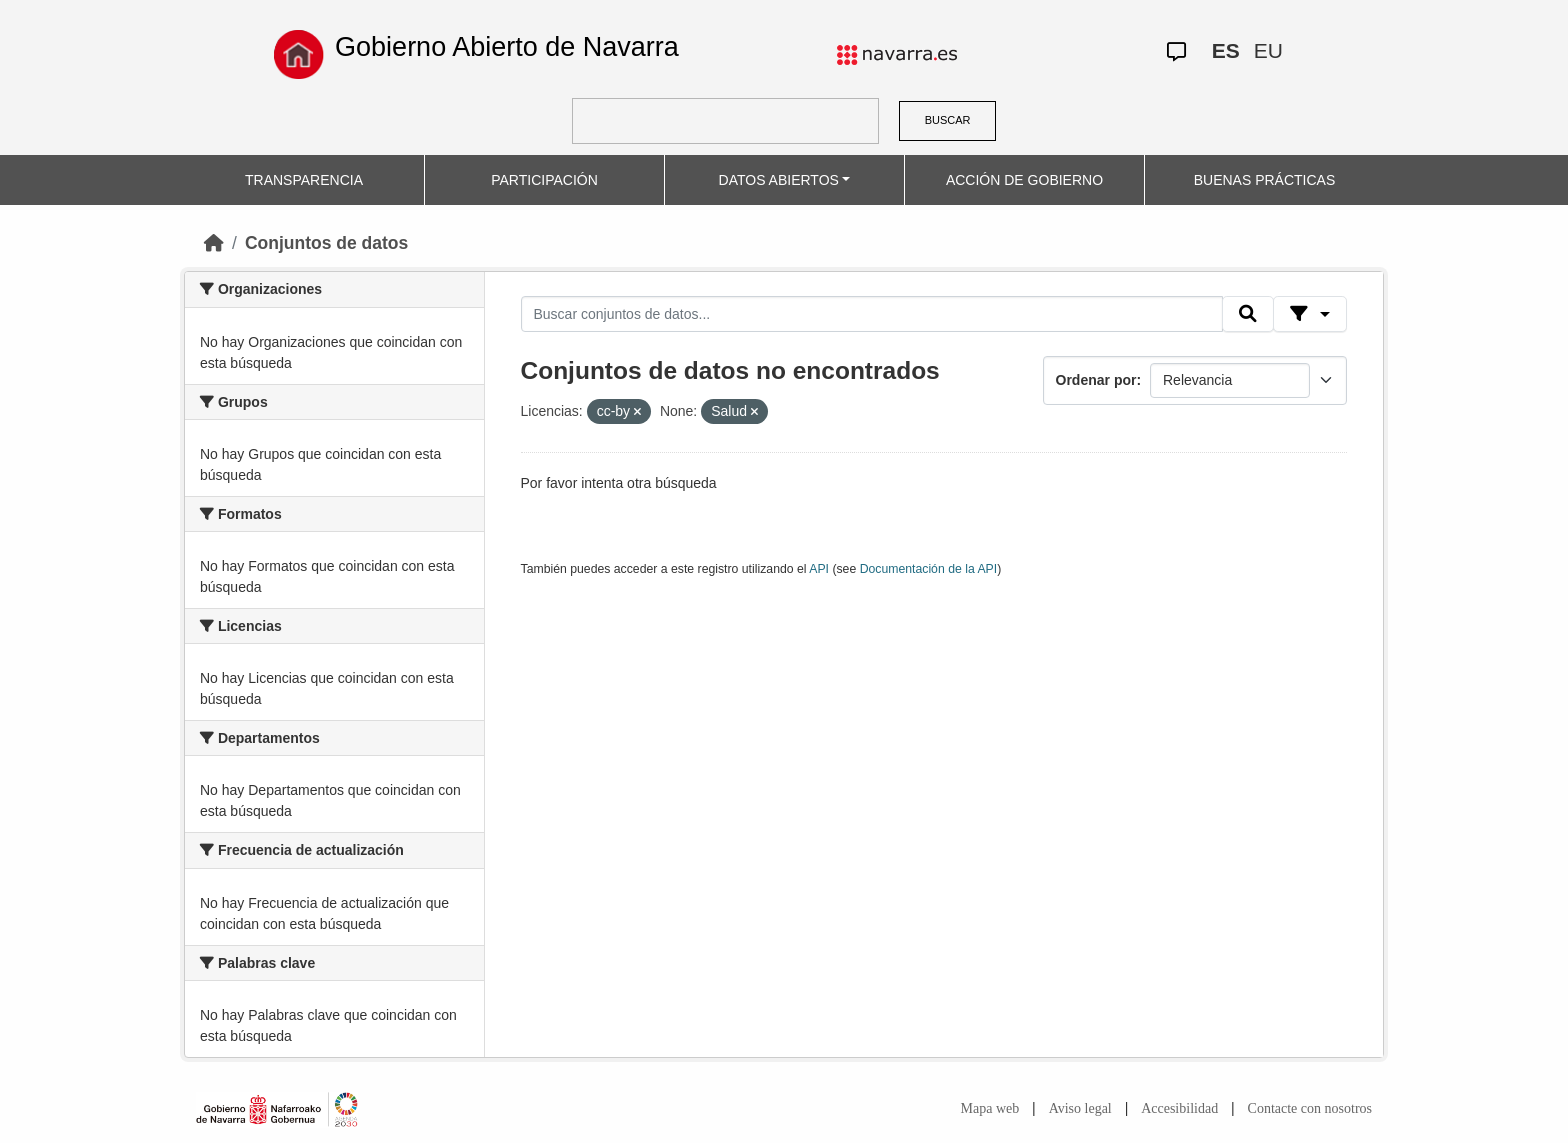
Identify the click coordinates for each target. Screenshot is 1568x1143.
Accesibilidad (1179, 1108)
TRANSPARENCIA (304, 180)
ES (1226, 50)
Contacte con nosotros (1310, 1108)
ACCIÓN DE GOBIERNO (1024, 180)
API (819, 569)
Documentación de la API (929, 569)
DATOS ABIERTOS (779, 180)
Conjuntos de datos (326, 243)
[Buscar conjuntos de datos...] (872, 314)
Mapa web (990, 1108)
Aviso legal (1080, 1108)
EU (1268, 50)
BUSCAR (948, 120)
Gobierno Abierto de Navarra (507, 47)
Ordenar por (1096, 380)
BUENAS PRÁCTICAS (1265, 180)
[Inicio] (214, 243)
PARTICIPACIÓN (544, 180)
